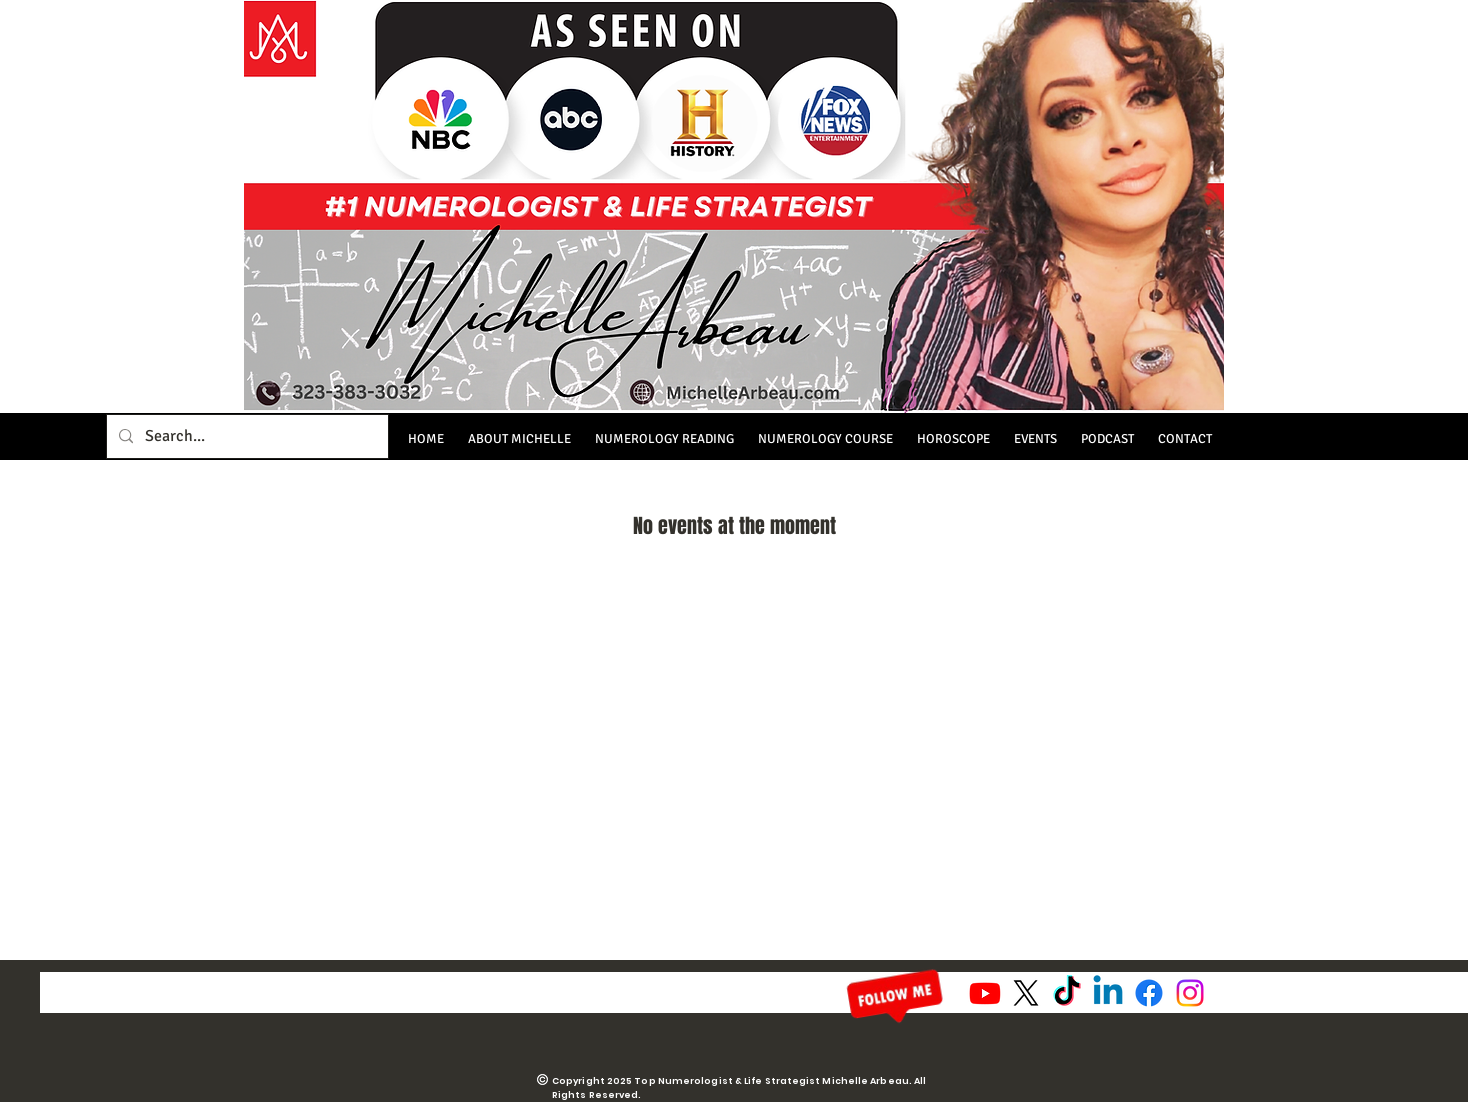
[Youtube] (985, 993)
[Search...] (245, 436)
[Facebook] (1149, 993)
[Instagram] (1190, 993)
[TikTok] (1067, 993)
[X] (1026, 993)
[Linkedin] (1108, 993)
